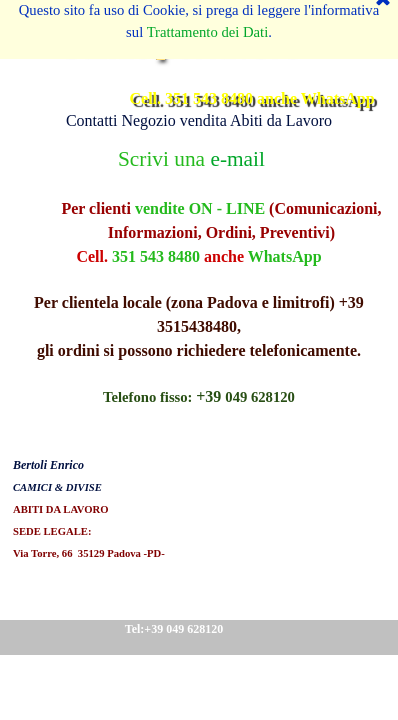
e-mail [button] (237, 159)
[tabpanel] (199, 353)
